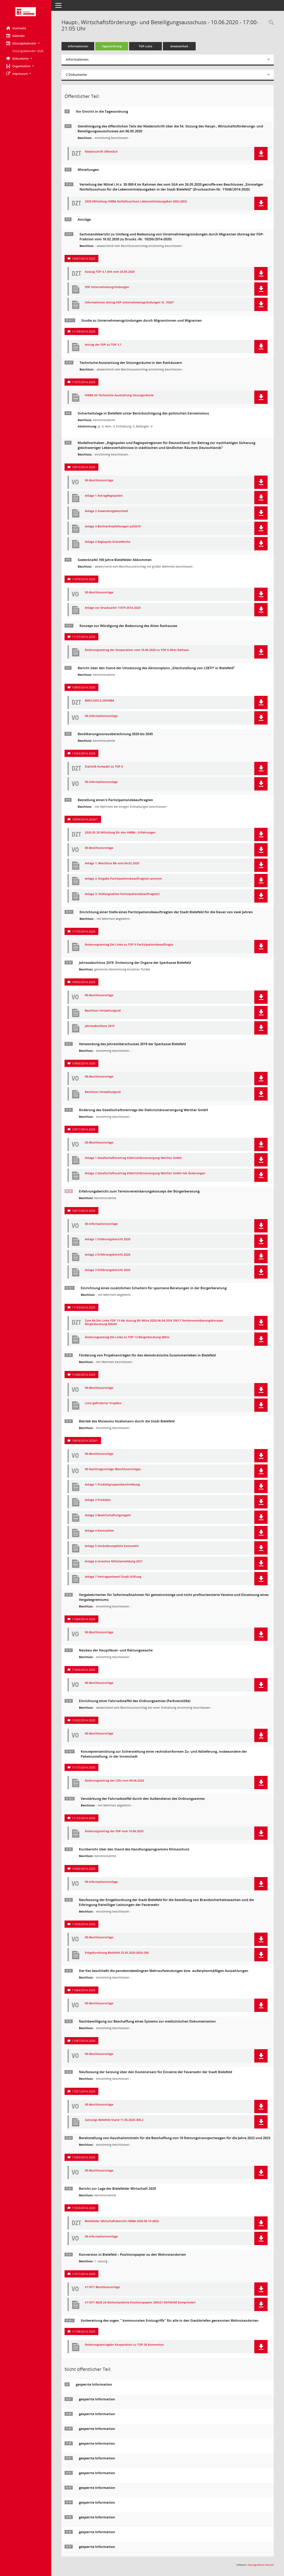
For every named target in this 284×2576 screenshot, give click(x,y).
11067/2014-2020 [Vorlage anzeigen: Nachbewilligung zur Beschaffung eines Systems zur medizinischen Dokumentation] (83, 2041)
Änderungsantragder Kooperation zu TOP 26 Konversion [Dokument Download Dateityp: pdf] (124, 2345)
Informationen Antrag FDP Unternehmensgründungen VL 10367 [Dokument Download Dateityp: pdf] (129, 302)
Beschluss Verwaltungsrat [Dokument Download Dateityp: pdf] (103, 1010)
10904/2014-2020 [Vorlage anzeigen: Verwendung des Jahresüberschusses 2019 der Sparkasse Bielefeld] (83, 1063)
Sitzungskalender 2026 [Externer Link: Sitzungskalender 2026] (27, 51)
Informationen (78, 46)
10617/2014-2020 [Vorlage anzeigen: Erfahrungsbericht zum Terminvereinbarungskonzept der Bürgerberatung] (83, 1211)
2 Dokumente (76, 74)
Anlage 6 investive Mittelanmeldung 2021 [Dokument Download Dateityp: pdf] (114, 1561)
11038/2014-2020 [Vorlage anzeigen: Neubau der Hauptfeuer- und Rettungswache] (83, 1670)
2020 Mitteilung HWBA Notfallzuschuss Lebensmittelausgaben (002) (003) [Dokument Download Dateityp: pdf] (136, 201)
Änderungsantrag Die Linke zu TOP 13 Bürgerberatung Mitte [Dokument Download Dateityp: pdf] (127, 1337)
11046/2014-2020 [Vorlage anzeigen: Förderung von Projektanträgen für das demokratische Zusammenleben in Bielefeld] (83, 1375)
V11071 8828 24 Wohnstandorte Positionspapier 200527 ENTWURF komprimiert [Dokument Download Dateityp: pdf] (140, 2302)
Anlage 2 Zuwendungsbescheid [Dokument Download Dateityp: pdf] (106, 511)
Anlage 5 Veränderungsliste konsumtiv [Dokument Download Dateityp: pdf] (112, 1546)
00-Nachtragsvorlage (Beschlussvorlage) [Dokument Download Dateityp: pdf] (113, 1469)
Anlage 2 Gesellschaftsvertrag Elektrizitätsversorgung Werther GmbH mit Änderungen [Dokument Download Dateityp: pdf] (145, 1173)
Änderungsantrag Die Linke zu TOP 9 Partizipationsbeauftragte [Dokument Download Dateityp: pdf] (129, 944)
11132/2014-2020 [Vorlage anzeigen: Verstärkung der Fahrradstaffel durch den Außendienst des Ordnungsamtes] (83, 1818)
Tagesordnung (112, 46)
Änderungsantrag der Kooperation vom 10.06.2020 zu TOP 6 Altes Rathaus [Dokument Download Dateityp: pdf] (137, 650)
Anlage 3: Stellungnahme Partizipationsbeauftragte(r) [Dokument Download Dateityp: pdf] (122, 894)
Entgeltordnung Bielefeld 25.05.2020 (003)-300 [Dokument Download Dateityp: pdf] (117, 1953)
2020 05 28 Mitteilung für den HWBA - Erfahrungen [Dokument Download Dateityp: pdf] (120, 832)
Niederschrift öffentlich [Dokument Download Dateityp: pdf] (101, 151)
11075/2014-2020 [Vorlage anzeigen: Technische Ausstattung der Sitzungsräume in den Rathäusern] (83, 382)
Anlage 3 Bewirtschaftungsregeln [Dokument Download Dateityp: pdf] (108, 1515)
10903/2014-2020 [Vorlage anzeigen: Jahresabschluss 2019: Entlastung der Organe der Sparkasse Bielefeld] (83, 982)
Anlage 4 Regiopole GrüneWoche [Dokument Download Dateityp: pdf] (107, 542)
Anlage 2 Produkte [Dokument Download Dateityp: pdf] (98, 1500)
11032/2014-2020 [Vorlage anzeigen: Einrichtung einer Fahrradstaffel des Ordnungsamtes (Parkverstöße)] (83, 1720)
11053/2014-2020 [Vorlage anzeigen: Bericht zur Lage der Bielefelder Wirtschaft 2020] (83, 2208)
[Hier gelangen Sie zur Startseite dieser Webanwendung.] (25, 11)
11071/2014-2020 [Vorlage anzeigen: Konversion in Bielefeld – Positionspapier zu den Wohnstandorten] (83, 2274)
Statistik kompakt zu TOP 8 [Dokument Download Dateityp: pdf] (104, 766)
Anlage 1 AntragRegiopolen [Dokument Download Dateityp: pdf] (104, 495)
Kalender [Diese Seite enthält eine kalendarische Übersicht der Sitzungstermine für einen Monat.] (15, 36)
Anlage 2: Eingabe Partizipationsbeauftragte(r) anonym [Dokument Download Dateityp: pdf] (123, 878)
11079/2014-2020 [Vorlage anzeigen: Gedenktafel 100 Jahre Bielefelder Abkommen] (83, 579)
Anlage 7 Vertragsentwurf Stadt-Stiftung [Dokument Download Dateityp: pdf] (113, 1577)
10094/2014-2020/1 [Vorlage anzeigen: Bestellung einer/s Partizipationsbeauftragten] (85, 819)
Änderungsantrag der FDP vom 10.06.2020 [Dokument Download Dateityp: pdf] (114, 1831)
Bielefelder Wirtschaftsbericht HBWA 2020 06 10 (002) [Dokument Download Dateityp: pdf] (122, 2221)
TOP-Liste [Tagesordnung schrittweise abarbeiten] (145, 46)
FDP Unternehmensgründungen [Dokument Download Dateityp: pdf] (107, 287)
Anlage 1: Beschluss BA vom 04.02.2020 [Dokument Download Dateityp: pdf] (112, 863)
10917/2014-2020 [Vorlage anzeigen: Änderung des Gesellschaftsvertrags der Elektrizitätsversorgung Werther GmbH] (83, 1129)
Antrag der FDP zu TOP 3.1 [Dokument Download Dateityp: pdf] (103, 344)
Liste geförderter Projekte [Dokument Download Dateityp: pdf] (103, 1403)
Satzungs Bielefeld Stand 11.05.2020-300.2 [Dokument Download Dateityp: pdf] (114, 2120)
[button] (25, 43)
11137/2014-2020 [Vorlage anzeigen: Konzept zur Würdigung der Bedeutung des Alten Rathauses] (83, 637)
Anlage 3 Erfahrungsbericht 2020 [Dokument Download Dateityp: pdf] (107, 1270)
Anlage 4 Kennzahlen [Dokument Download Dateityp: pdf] (99, 1530)
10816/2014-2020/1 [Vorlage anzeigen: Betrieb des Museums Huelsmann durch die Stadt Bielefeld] (85, 1440)
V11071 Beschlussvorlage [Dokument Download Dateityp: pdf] (102, 2287)
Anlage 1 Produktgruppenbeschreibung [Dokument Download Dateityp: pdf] (112, 1484)
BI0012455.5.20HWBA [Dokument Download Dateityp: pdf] (99, 700)
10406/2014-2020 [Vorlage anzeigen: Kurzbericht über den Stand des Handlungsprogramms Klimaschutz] (83, 1869)
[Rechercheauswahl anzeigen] (270, 22)
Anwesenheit (179, 46)
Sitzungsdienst (261, 2565)
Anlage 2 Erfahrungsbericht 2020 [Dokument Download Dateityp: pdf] (107, 1254)
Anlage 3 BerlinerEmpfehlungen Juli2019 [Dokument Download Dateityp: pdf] (113, 526)
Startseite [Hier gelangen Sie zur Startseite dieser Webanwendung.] (16, 28)
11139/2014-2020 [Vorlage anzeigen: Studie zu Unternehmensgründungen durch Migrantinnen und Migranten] (83, 331)
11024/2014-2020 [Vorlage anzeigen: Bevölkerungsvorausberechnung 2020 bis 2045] (83, 753)
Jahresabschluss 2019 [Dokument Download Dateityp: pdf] (100, 1026)
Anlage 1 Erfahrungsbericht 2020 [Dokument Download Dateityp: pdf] (107, 1239)
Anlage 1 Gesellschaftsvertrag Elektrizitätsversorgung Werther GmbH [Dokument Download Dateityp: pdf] (133, 1158)
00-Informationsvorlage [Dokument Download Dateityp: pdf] (101, 716)
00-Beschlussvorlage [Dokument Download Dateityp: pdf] (99, 480)
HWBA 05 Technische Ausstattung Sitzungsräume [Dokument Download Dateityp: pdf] (119, 395)
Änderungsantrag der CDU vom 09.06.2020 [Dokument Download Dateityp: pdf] (114, 1780)
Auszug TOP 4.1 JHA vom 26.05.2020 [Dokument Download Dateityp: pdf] (110, 272)
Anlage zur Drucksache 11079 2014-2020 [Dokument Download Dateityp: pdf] (113, 608)
